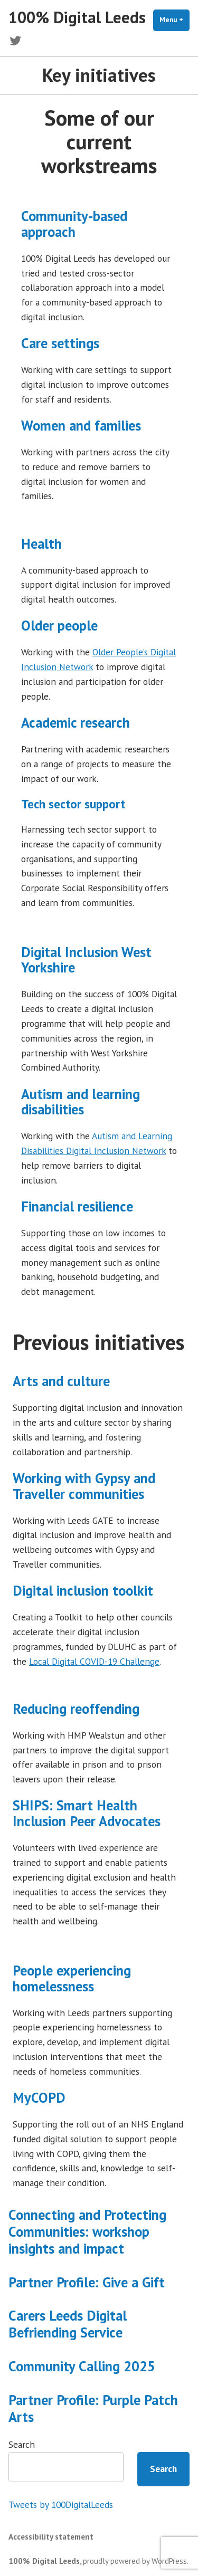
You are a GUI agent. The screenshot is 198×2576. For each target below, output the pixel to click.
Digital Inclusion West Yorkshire (86, 960)
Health (41, 543)
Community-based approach (74, 224)
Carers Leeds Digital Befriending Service (67, 2323)
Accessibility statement (50, 2537)
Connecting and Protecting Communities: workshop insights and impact (87, 2231)
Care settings (60, 343)
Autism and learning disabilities (80, 1102)
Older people (59, 625)
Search (21, 2444)
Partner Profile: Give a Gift (86, 2282)
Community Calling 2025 (81, 2366)
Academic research (75, 722)
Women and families (81, 425)
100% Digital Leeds (77, 17)
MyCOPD (39, 2097)
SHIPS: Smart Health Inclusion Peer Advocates (87, 1813)
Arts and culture (61, 1381)
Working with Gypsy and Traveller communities (84, 1486)
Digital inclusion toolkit (83, 1590)
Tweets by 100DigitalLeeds (60, 2504)
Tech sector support (73, 804)
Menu (174, 19)
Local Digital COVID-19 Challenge (94, 1661)
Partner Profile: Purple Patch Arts (93, 2408)
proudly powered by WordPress (135, 2561)
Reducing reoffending (76, 1709)
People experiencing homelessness (72, 1978)
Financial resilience (77, 1206)
